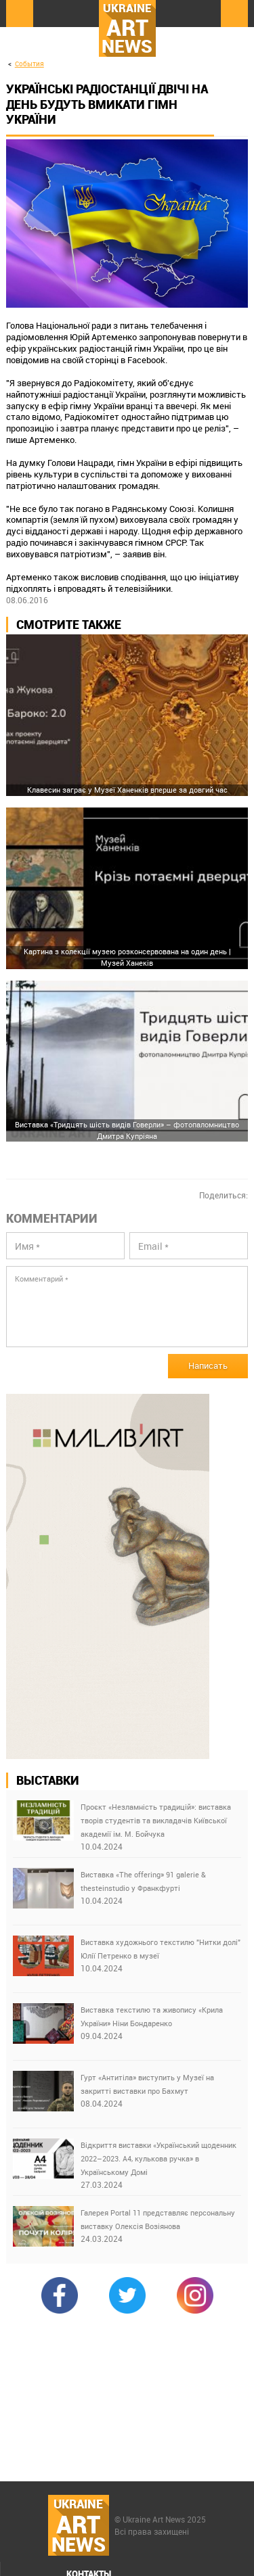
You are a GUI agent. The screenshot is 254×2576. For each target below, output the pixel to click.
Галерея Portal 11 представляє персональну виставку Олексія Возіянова (158, 2219)
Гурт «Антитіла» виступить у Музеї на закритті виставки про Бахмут (147, 2084)
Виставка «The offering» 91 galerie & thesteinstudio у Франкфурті (143, 1881)
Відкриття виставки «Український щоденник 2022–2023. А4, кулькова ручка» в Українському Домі (158, 2158)
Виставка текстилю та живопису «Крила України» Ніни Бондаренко (152, 2016)
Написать (208, 1365)
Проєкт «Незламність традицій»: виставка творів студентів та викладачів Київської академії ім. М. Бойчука (156, 1820)
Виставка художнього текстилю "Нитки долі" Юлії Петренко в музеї (160, 1949)
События (29, 64)
